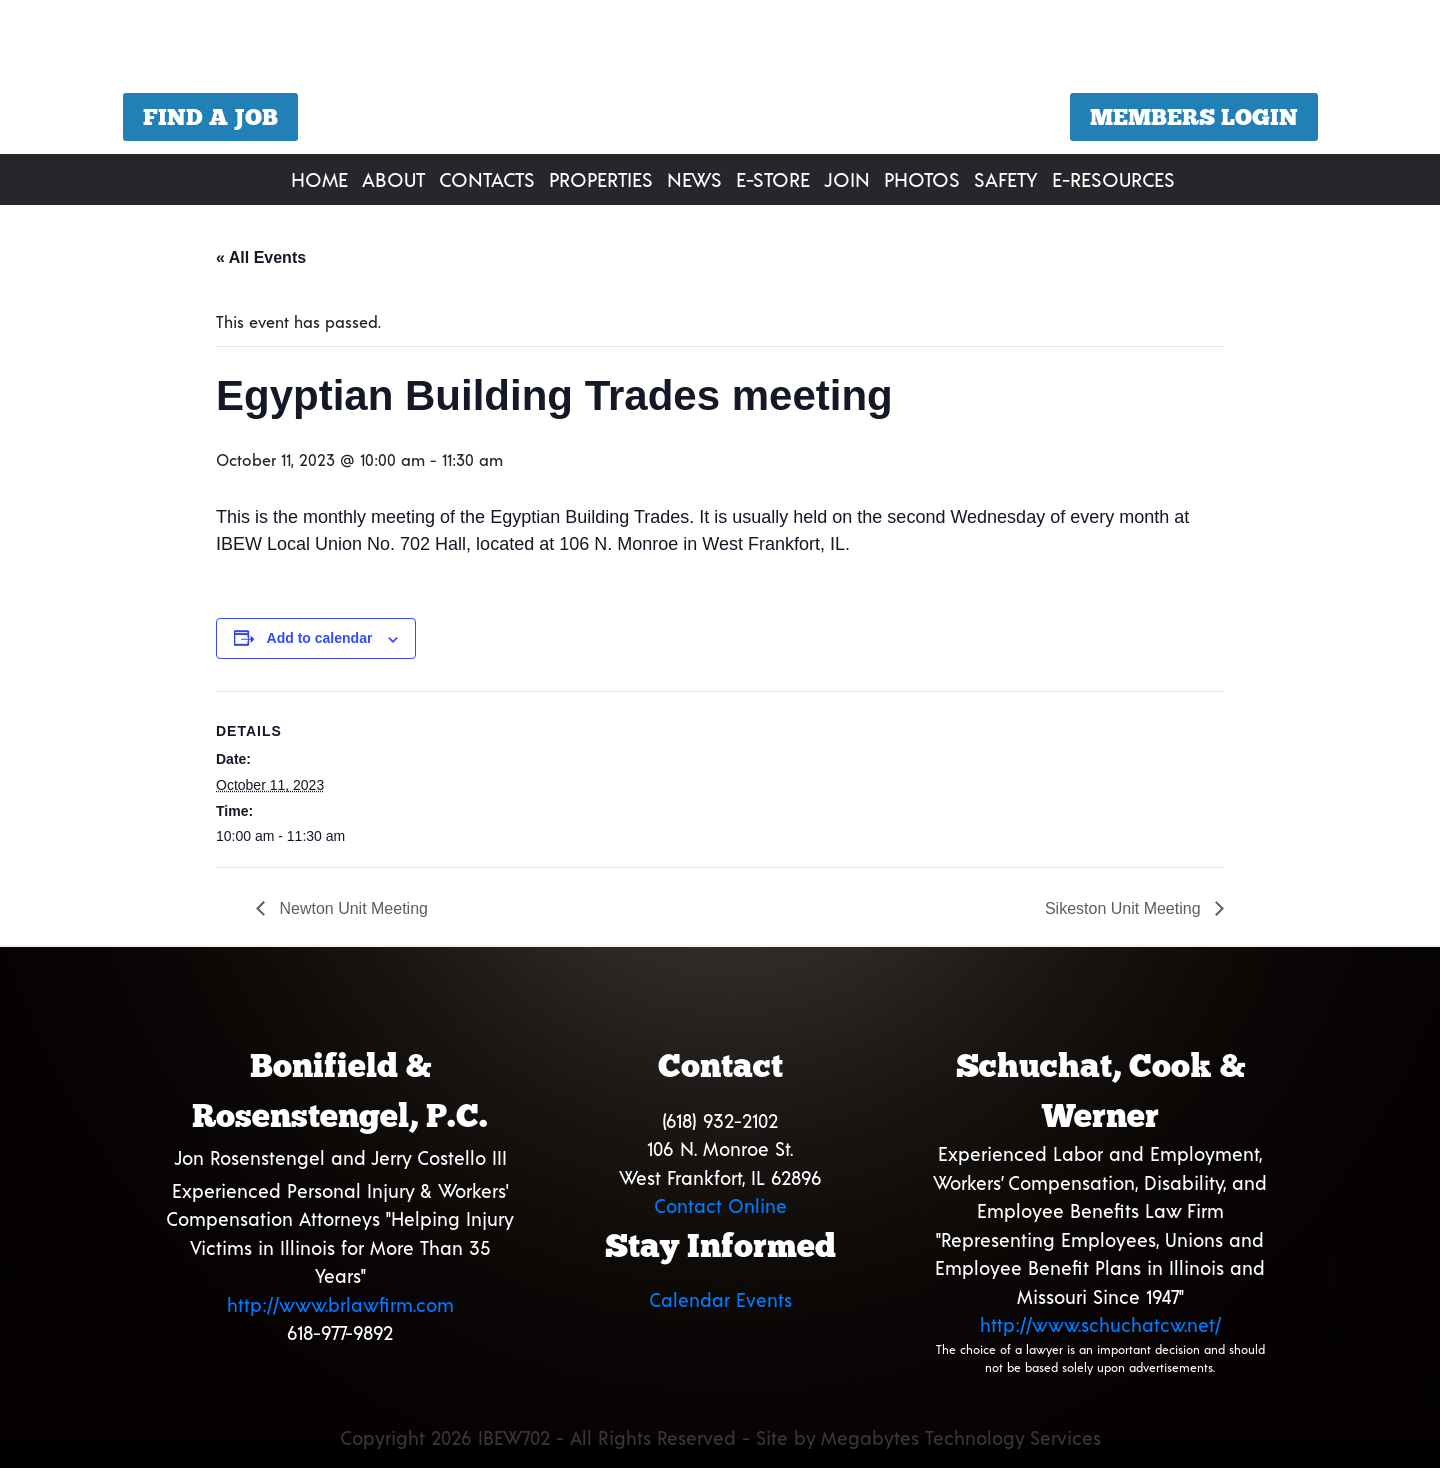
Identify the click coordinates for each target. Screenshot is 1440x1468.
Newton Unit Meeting (351, 908)
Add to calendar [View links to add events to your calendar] (320, 638)
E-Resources (1113, 179)
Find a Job (210, 117)
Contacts (487, 179)
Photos (922, 179)
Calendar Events (720, 1299)
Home (319, 179)
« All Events (261, 257)
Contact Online (720, 1205)
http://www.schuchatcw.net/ (1100, 1324)
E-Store (773, 179)
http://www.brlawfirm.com (340, 1304)
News (694, 179)
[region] (720, 79)
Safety (1006, 179)
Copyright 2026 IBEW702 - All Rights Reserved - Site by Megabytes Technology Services (720, 1437)
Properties (601, 179)
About (393, 179)
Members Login (1194, 117)
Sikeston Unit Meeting (1125, 908)
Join (847, 179)
